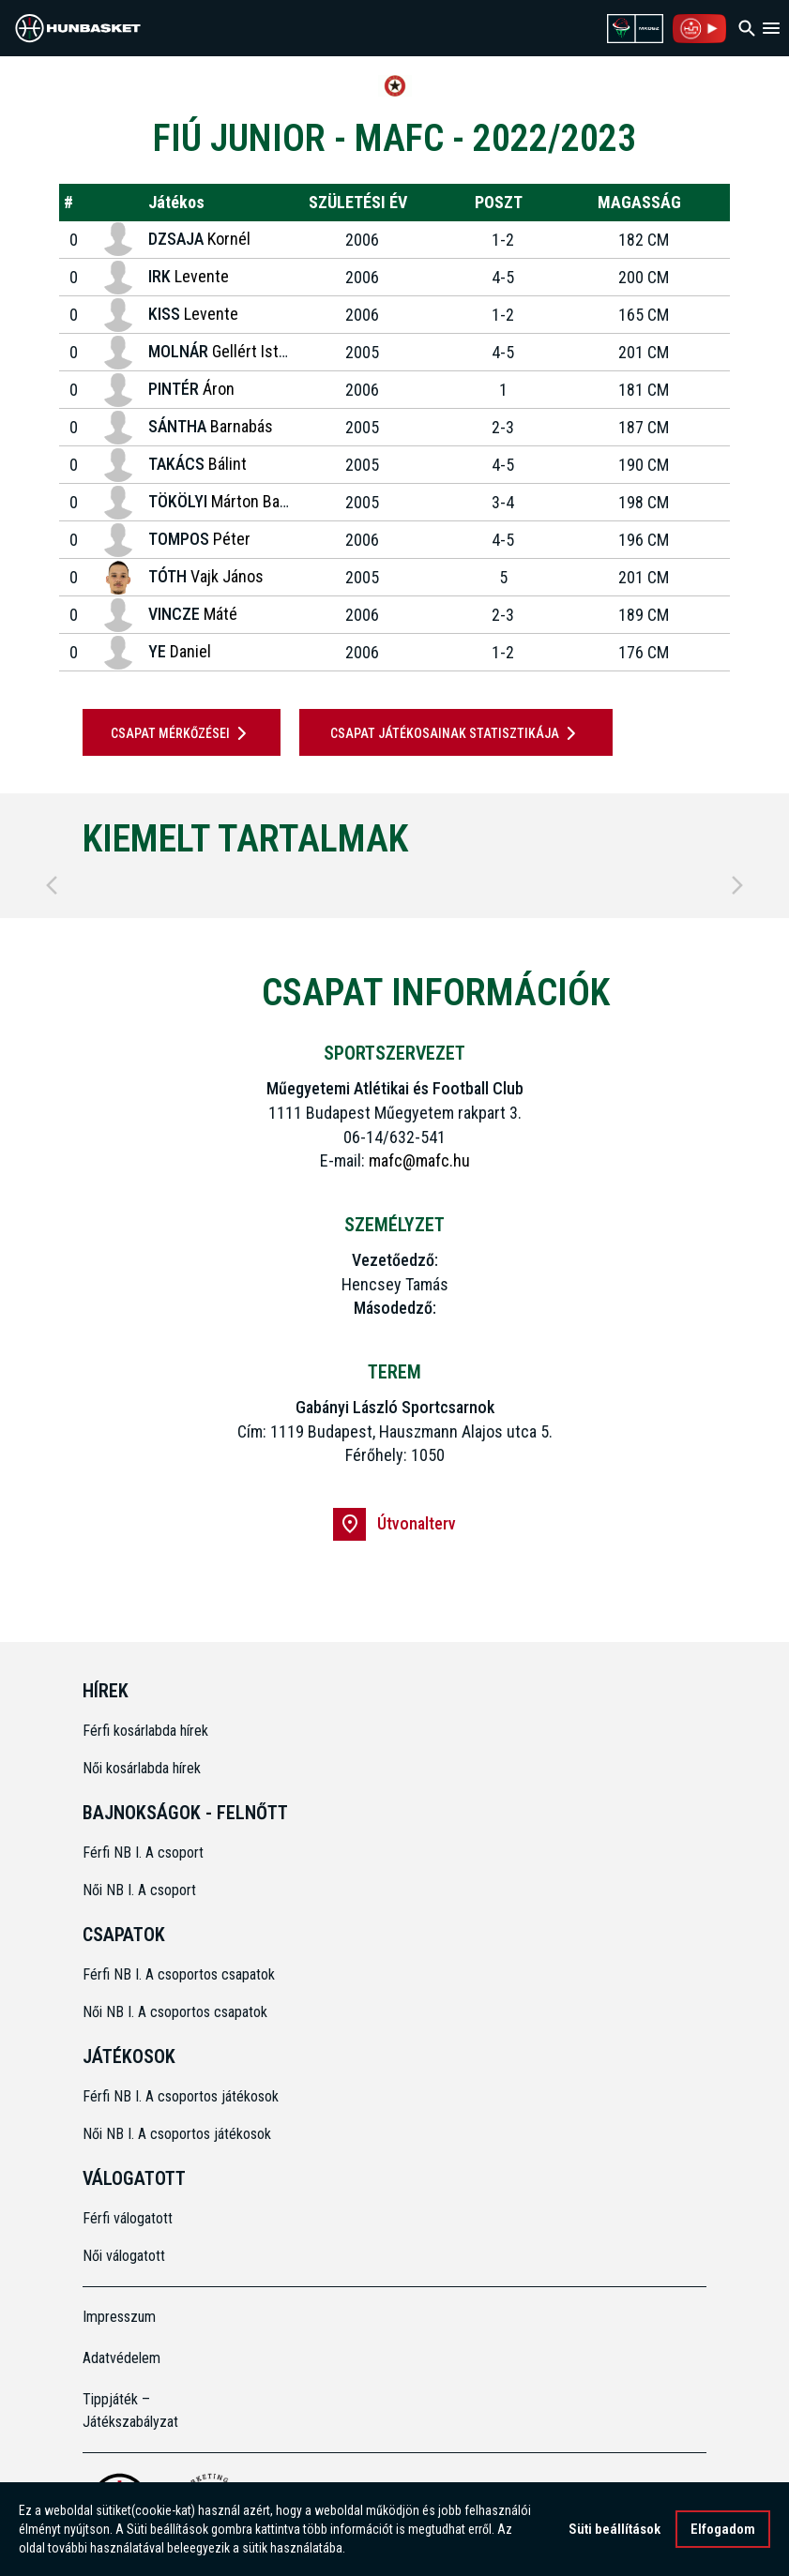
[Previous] (51, 885)
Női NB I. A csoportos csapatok (177, 2012)
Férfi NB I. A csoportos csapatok (181, 1974)
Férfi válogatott (128, 2218)
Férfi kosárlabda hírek (145, 1731)
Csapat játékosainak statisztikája (456, 733)
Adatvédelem (121, 2358)
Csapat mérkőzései (182, 733)
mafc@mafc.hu (419, 1160)
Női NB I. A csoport (139, 1890)
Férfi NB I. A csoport (143, 1852)
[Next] (737, 885)
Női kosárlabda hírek (142, 1768)
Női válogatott (124, 2256)
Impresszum (119, 2317)
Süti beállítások (614, 2529)
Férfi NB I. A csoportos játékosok (181, 2096)
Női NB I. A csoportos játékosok (177, 2134)
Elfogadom (722, 2529)
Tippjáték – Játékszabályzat (130, 2410)
